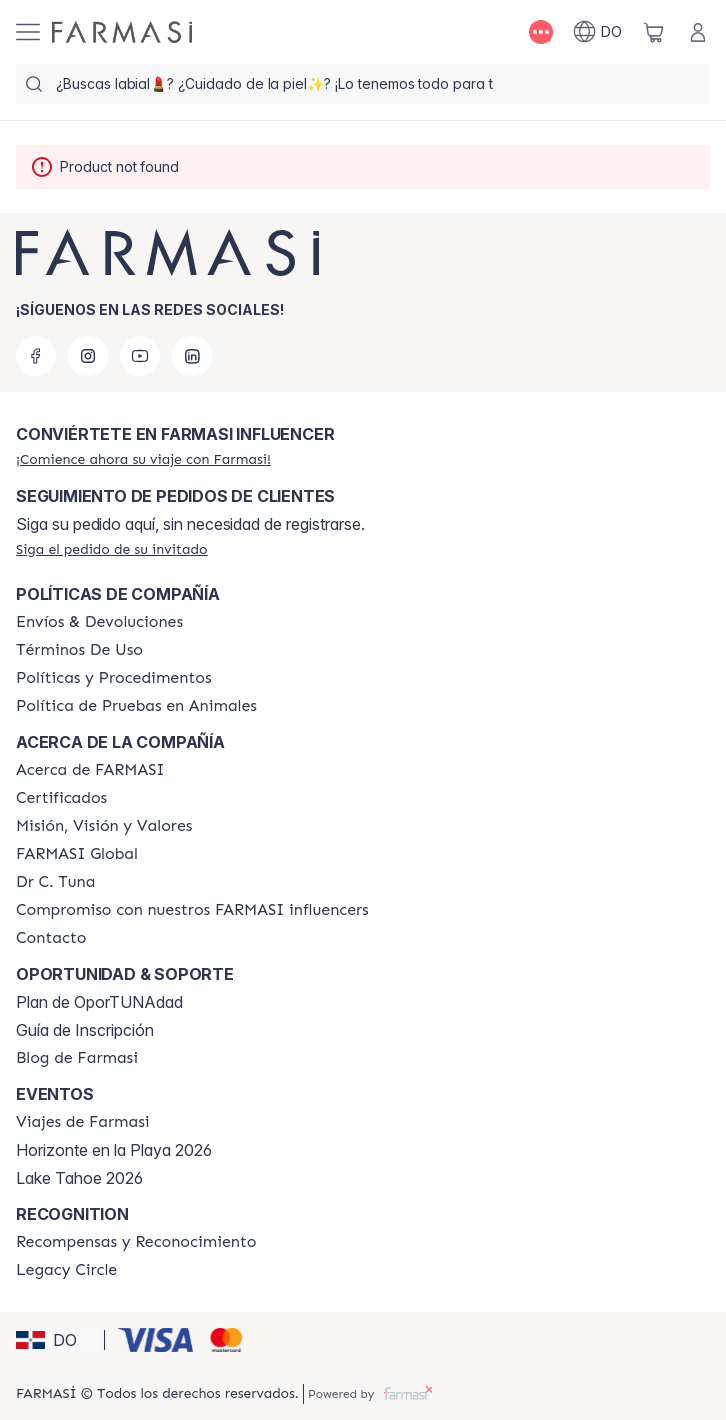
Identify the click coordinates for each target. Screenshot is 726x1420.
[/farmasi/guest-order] (112, 549)
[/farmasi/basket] (654, 32)
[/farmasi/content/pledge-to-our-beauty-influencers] (55, 882)
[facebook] (36, 356)
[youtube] (140, 356)
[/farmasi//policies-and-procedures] (114, 678)
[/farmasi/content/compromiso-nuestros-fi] (192, 910)
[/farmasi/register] (143, 459)
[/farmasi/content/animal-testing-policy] (136, 706)
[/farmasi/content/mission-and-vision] (104, 826)
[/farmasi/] (122, 32)
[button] (57, 1340)
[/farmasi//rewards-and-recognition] (136, 1242)
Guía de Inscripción (85, 1030)
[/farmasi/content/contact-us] (51, 938)
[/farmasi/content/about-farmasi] (90, 770)
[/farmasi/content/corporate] (77, 854)
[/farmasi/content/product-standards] (61, 798)
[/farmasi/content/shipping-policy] (99, 622)
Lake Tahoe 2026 (79, 1178)
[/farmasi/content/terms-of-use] (79, 650)
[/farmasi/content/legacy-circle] (66, 1270)
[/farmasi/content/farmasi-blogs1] (77, 1058)
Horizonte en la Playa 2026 (114, 1150)
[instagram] (88, 356)
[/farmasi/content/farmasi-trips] (83, 1122)
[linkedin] (192, 356)
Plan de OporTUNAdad (99, 1002)
